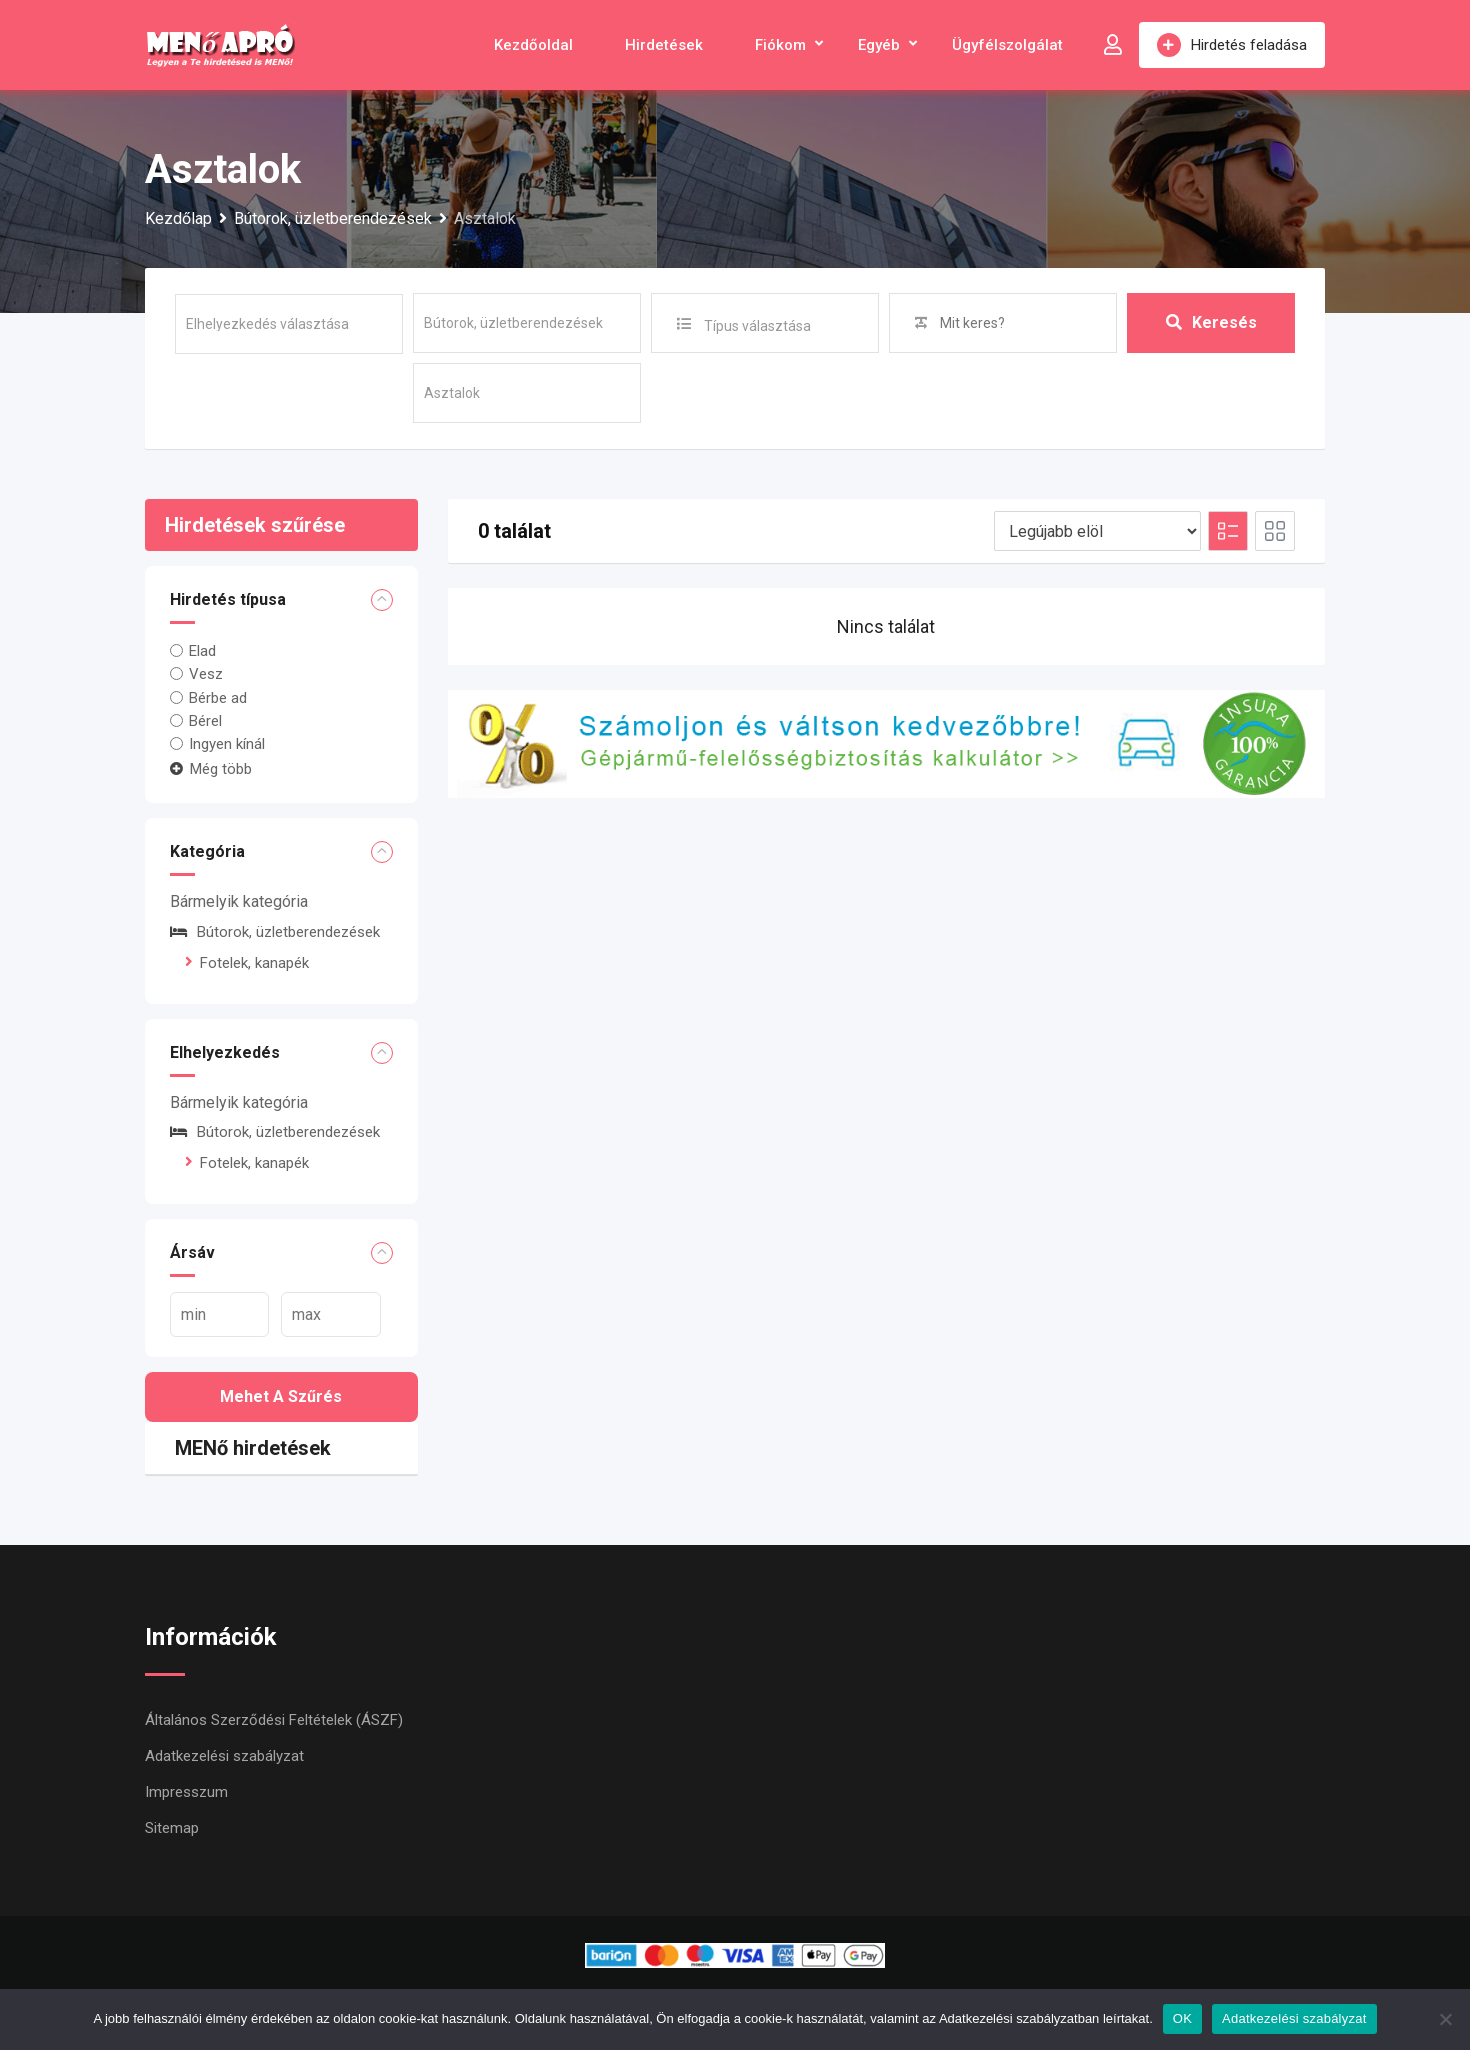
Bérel (205, 721)
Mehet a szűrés (281, 1396)
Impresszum (186, 1792)
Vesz (206, 674)
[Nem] (1445, 2019)
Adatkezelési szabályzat (224, 1756)
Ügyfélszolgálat (1007, 45)
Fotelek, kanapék (254, 963)
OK (1182, 2018)
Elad (202, 651)
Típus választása (757, 326)
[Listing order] (1097, 531)
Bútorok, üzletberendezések (275, 932)
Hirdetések (664, 45)
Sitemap (172, 1828)
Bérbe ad (218, 697)
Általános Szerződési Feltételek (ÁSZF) (274, 1720)
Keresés (1211, 322)
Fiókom (780, 45)
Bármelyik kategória (239, 901)
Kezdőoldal (533, 45)
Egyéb (879, 45)
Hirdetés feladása (1232, 45)
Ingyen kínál (227, 744)
